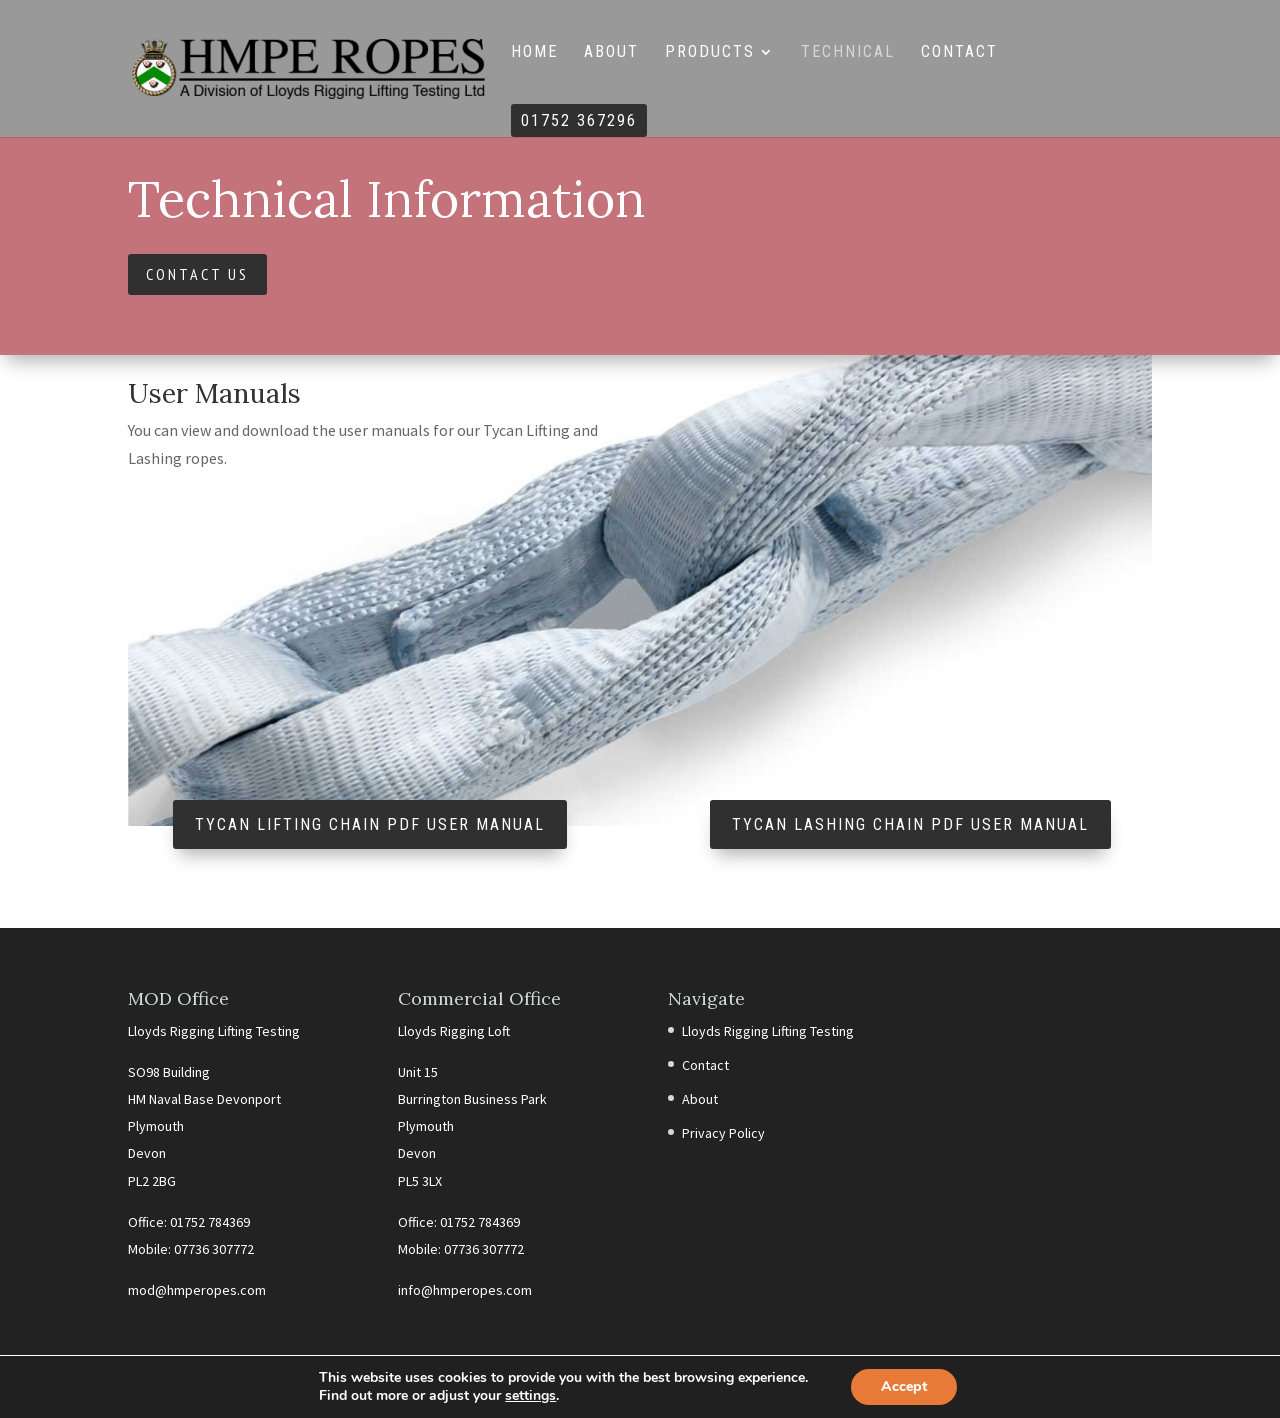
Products (710, 53)
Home (534, 53)
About (611, 53)
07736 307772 (214, 1249)
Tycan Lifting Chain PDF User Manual (370, 824)
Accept (904, 1386)
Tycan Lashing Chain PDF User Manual (910, 824)
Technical (848, 53)
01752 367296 (579, 122)
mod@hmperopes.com (197, 1290)
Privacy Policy (723, 1133)
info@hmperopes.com (465, 1290)
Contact (959, 53)
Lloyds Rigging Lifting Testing (768, 1031)
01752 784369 (210, 1222)
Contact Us (197, 274)
